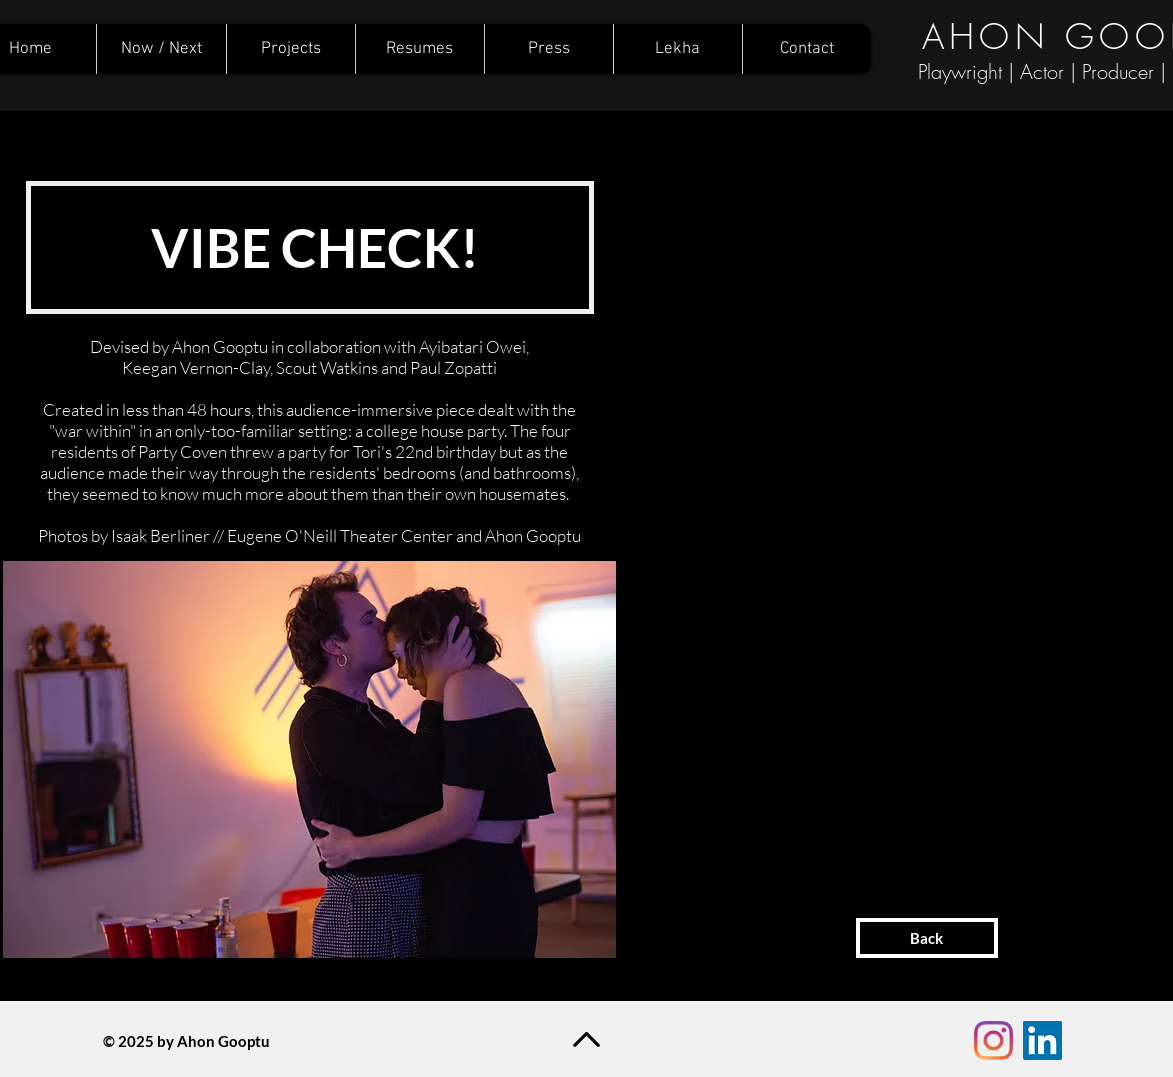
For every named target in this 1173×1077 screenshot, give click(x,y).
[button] (309, 759)
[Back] (927, 938)
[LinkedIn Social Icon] (1042, 1040)
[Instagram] (993, 1040)
